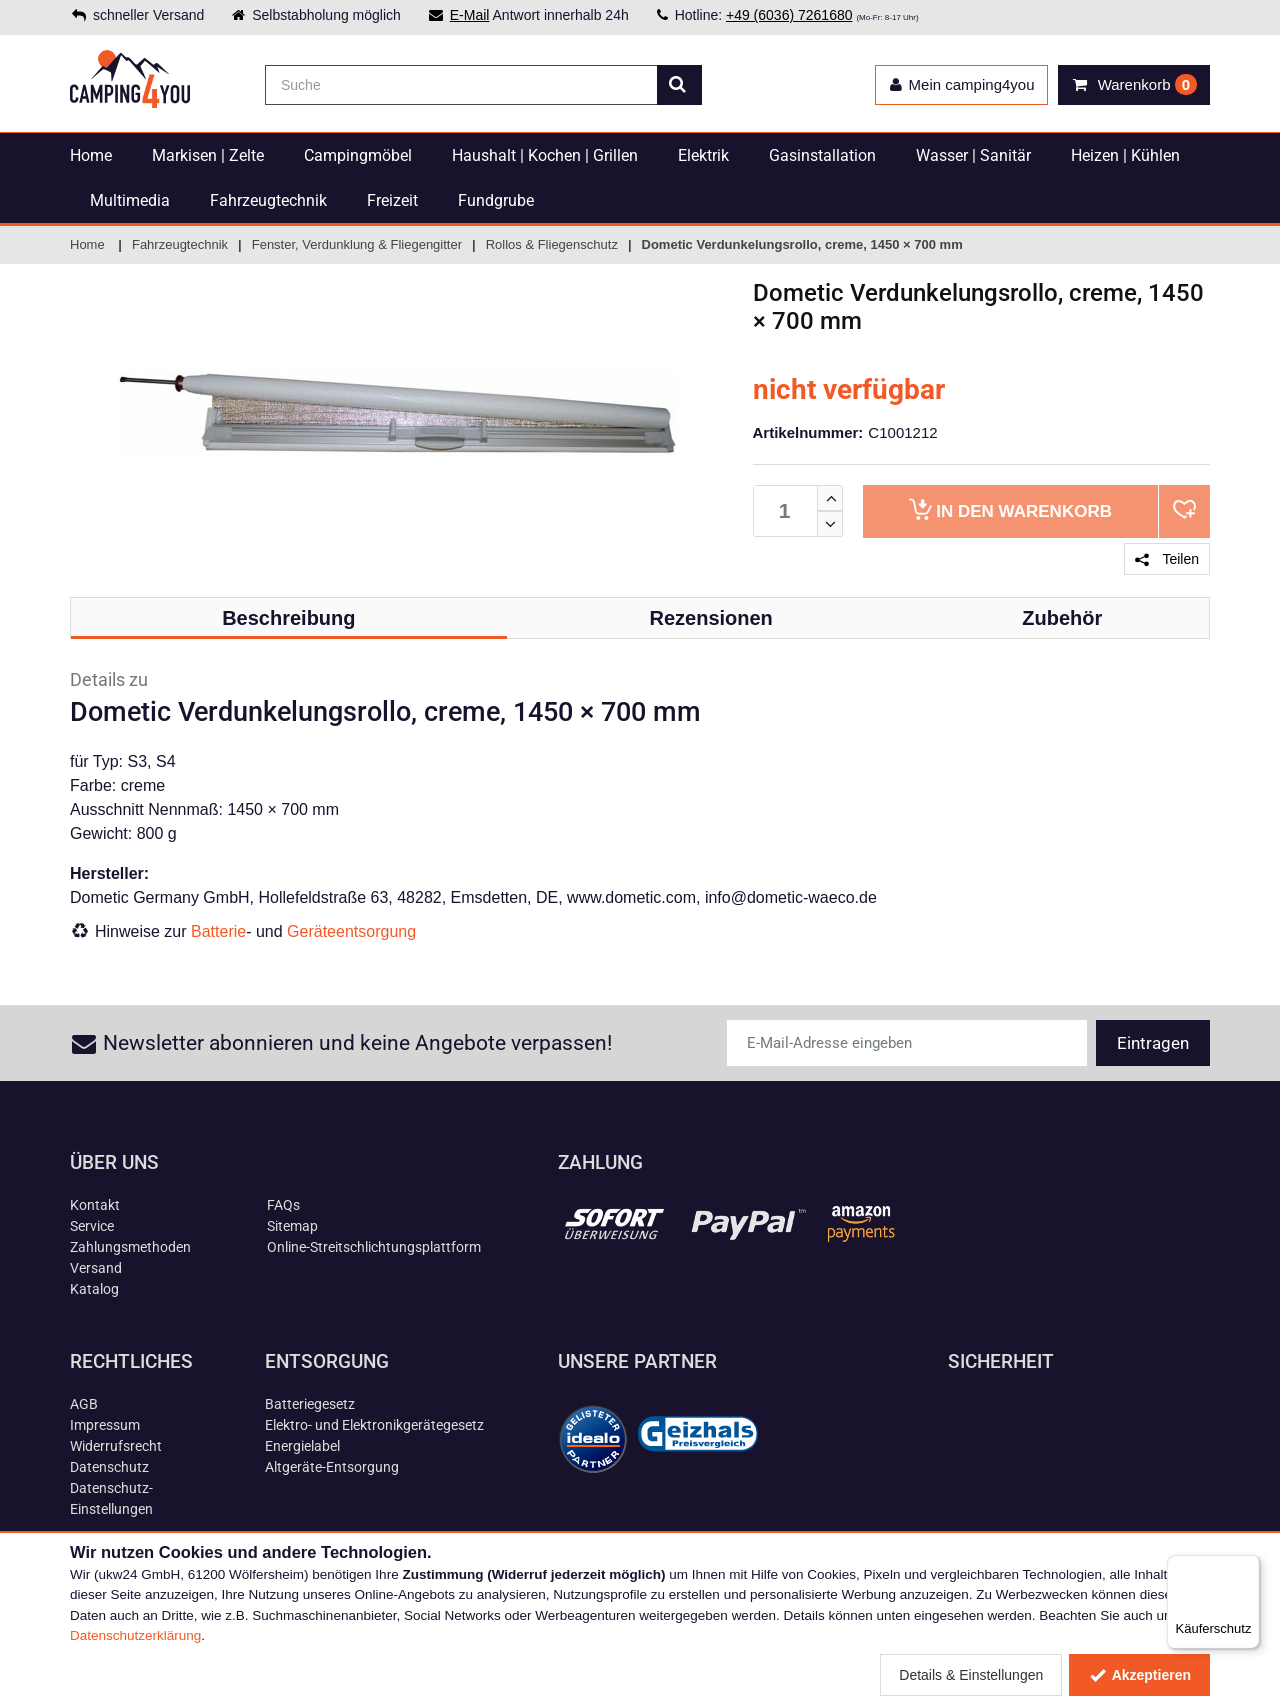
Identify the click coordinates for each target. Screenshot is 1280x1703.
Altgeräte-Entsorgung (332, 1467)
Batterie (218, 931)
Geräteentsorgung (351, 931)
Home (91, 155)
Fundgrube (496, 200)
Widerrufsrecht (116, 1446)
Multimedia (130, 200)
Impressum (105, 1425)
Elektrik (703, 155)
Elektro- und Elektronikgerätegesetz (374, 1425)
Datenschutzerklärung (135, 1635)
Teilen (1167, 559)
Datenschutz (109, 1467)
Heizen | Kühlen (1125, 155)
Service (92, 1226)
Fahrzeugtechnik (268, 200)
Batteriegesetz (310, 1404)
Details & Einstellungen (971, 1675)
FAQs (283, 1205)
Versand (96, 1268)
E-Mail (470, 15)
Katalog (94, 1289)
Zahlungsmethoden (130, 1247)
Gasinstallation (822, 155)
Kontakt (95, 1205)
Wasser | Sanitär (973, 155)
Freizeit (392, 200)
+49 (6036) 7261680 (789, 15)
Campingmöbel (358, 155)
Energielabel (302, 1446)
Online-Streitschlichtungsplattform (374, 1247)
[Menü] (1248, 1567)
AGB (84, 1404)
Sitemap (292, 1226)
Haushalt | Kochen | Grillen (545, 155)
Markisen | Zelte (208, 155)
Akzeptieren (1139, 1675)
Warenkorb (1010, 509)
